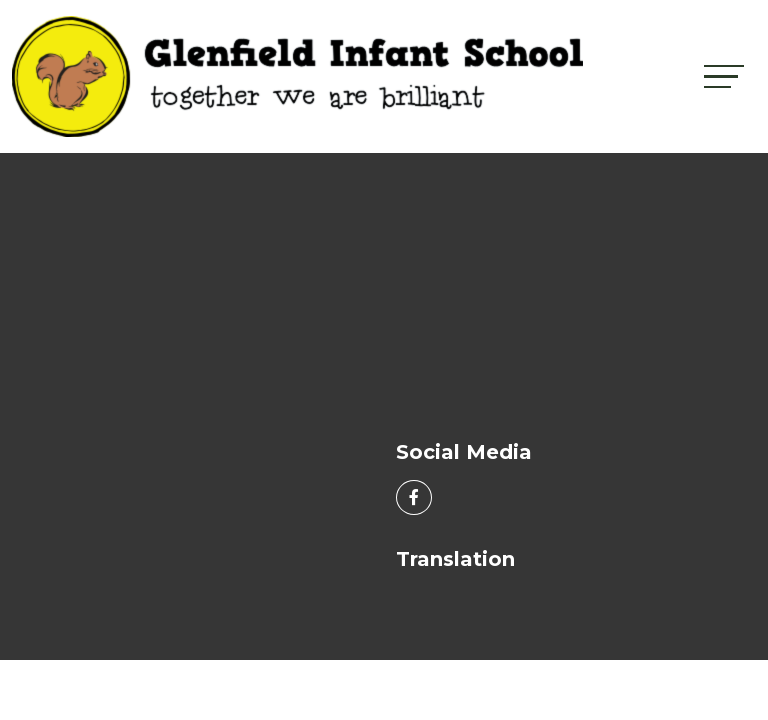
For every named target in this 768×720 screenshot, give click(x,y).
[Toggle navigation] (724, 76)
